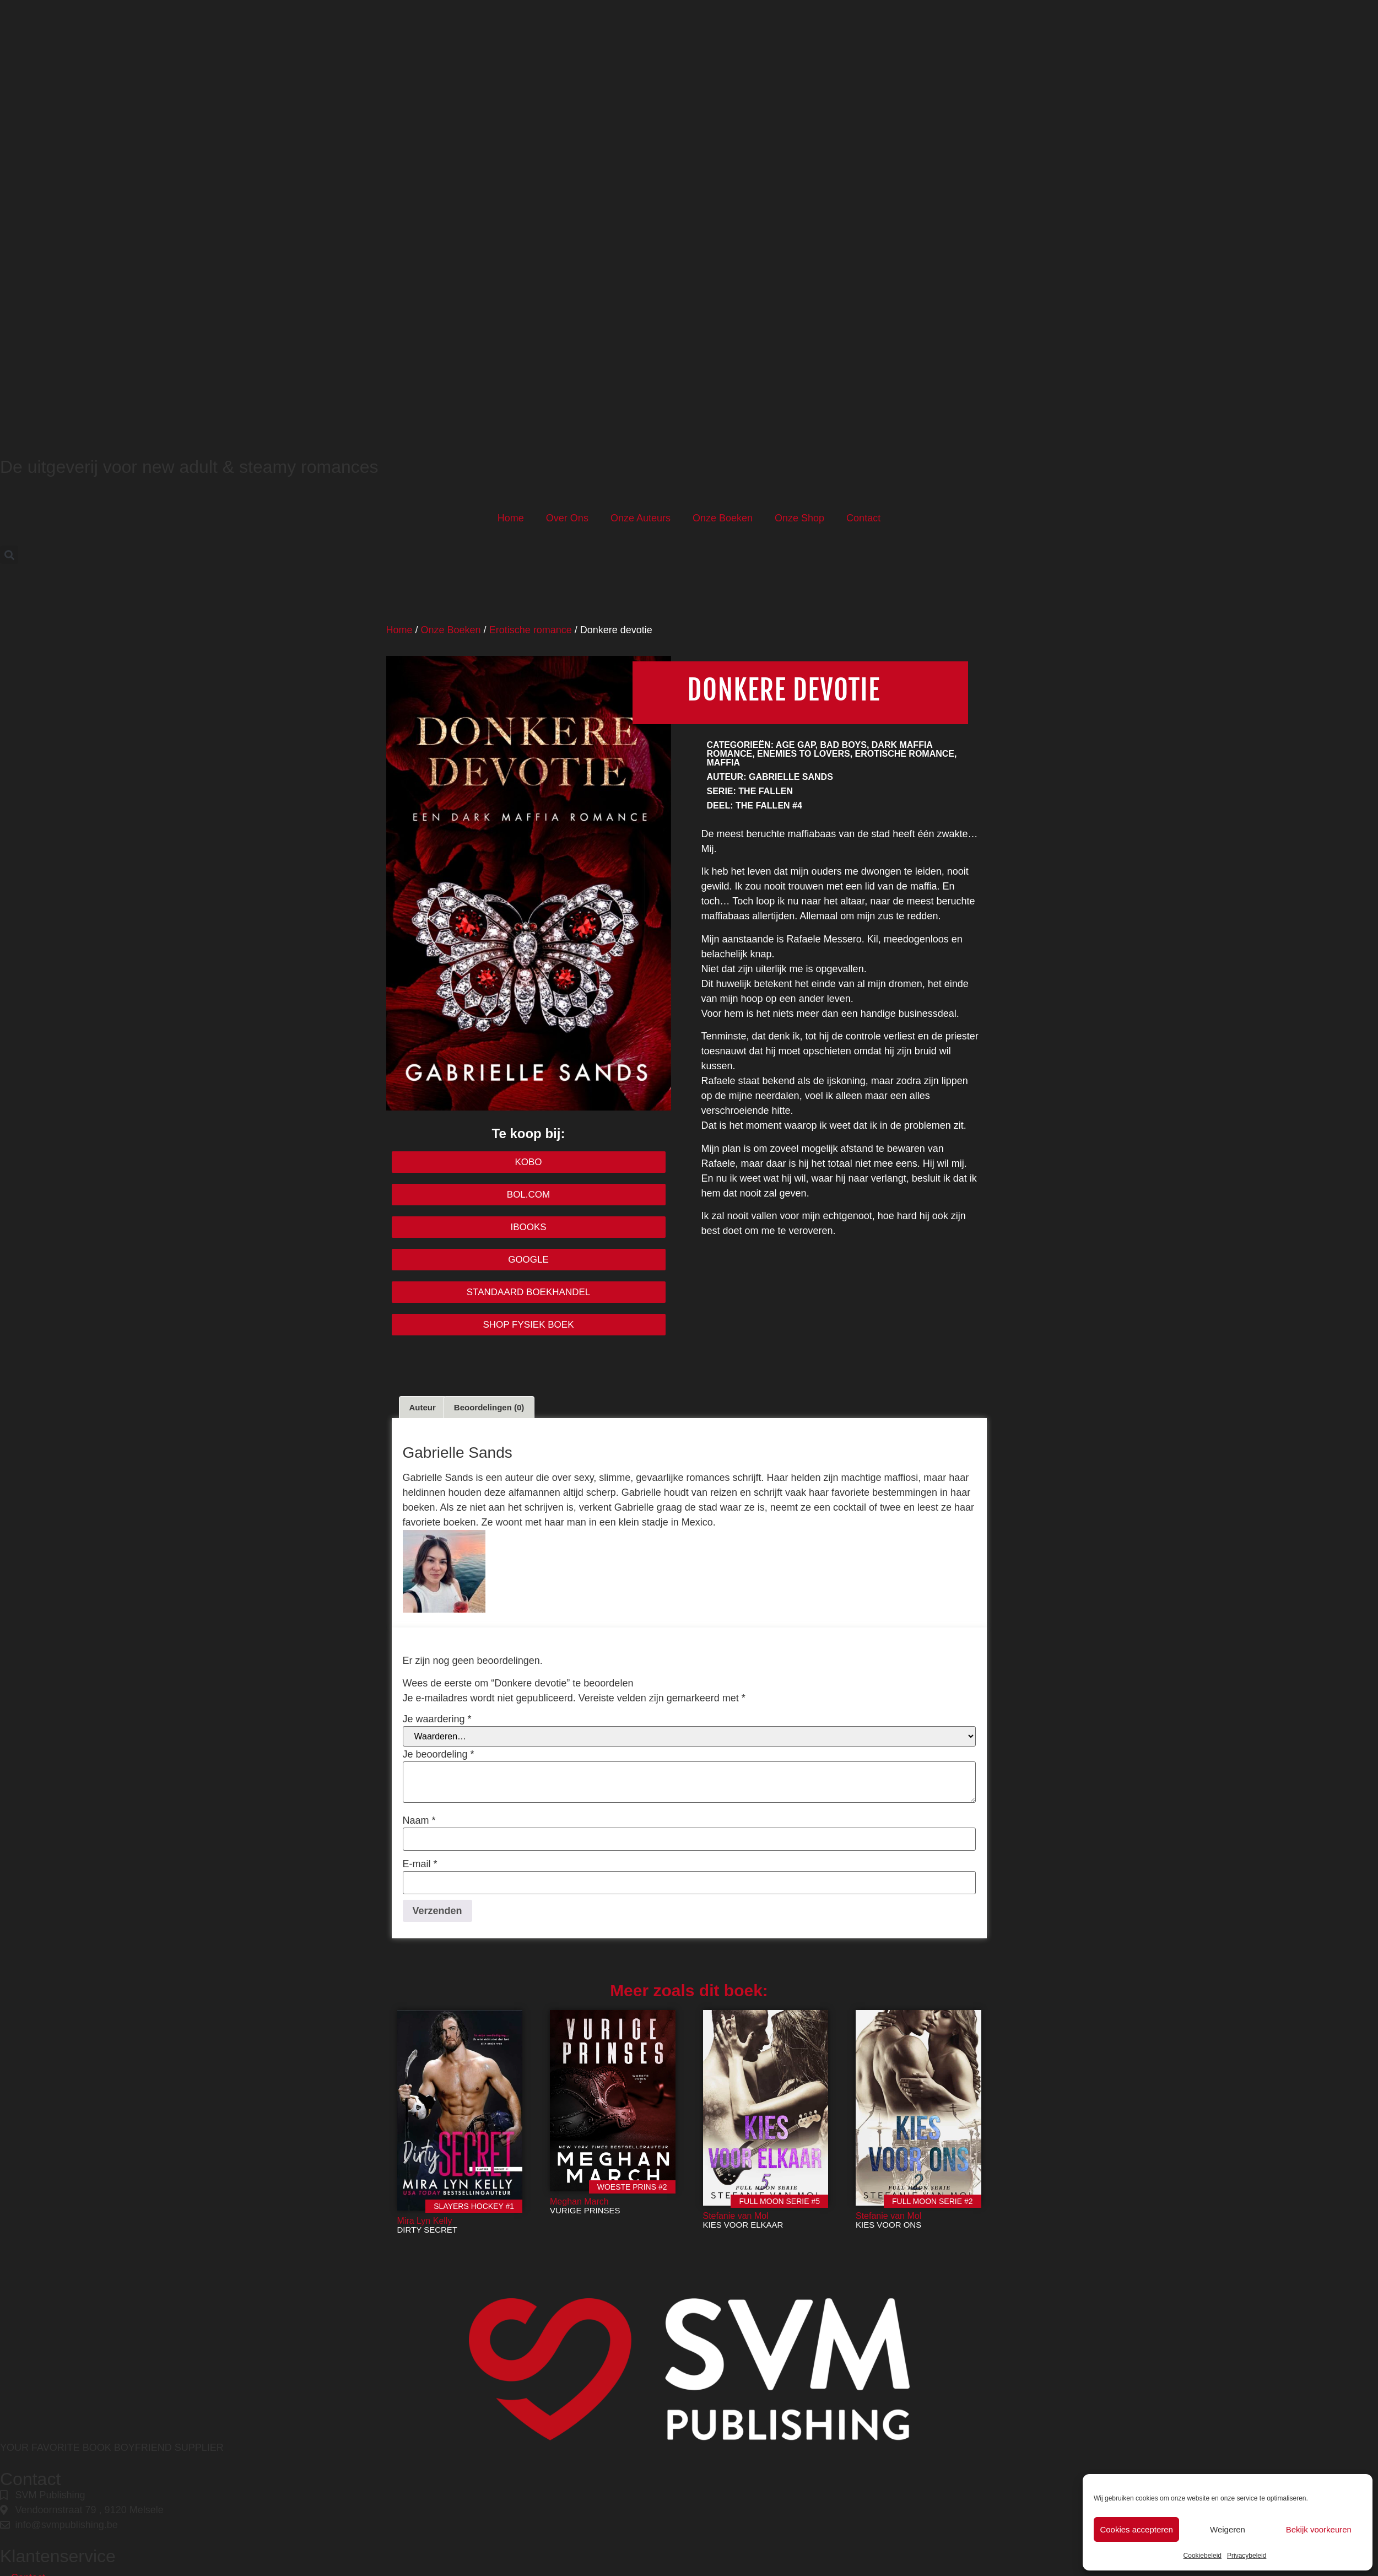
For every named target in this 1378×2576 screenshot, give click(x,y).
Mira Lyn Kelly (424, 2220)
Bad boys (843, 745)
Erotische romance (530, 629)
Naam (419, 1820)
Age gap (795, 745)
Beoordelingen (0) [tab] (489, 1407)
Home (511, 518)
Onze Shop (799, 518)
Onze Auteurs (640, 518)
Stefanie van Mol (736, 2216)
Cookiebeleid (1203, 2555)
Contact (863, 518)
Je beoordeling (438, 1754)
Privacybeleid (1246, 2555)
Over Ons (567, 518)
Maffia (723, 762)
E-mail (420, 1864)
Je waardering (437, 1719)
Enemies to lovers (803, 753)
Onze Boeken (723, 518)
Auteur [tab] (422, 1407)
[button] (9, 555)
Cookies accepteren (1136, 2529)
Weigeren (1227, 2529)
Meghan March (579, 2201)
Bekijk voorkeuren (1319, 2529)
